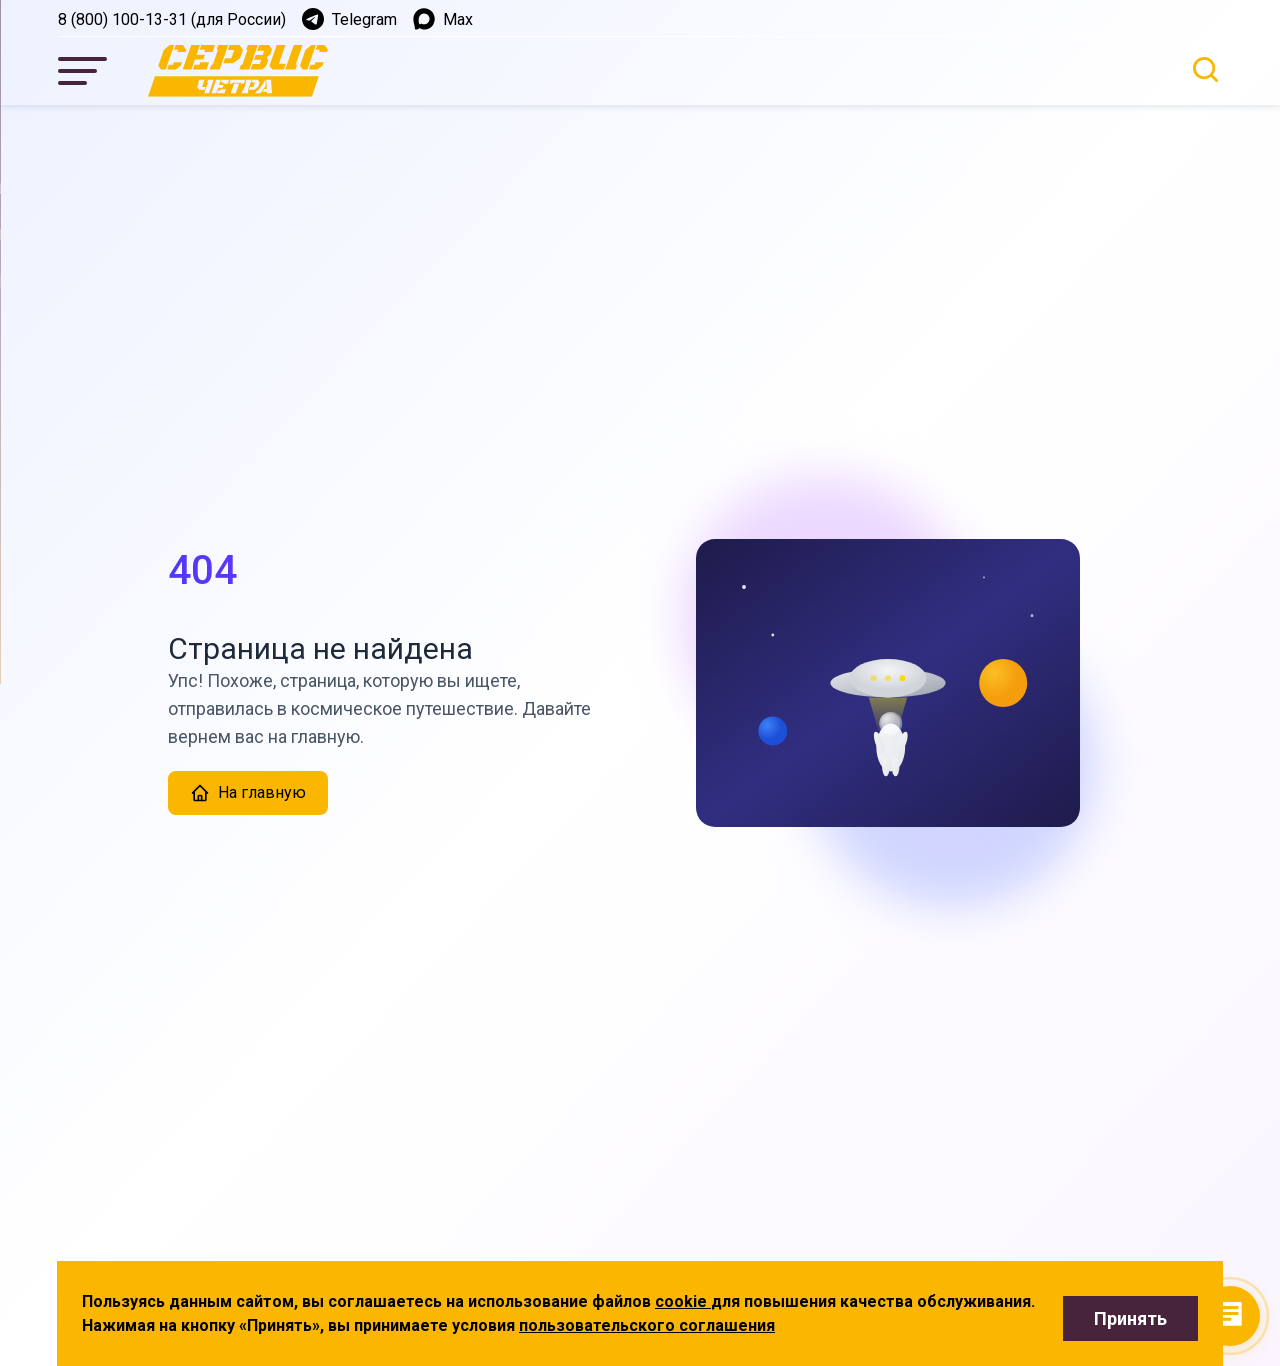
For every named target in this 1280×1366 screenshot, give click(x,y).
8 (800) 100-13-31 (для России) (172, 19)
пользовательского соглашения (647, 1325)
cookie (683, 1301)
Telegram (349, 19)
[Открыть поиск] (1205, 69)
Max (443, 19)
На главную (248, 793)
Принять (1130, 1318)
